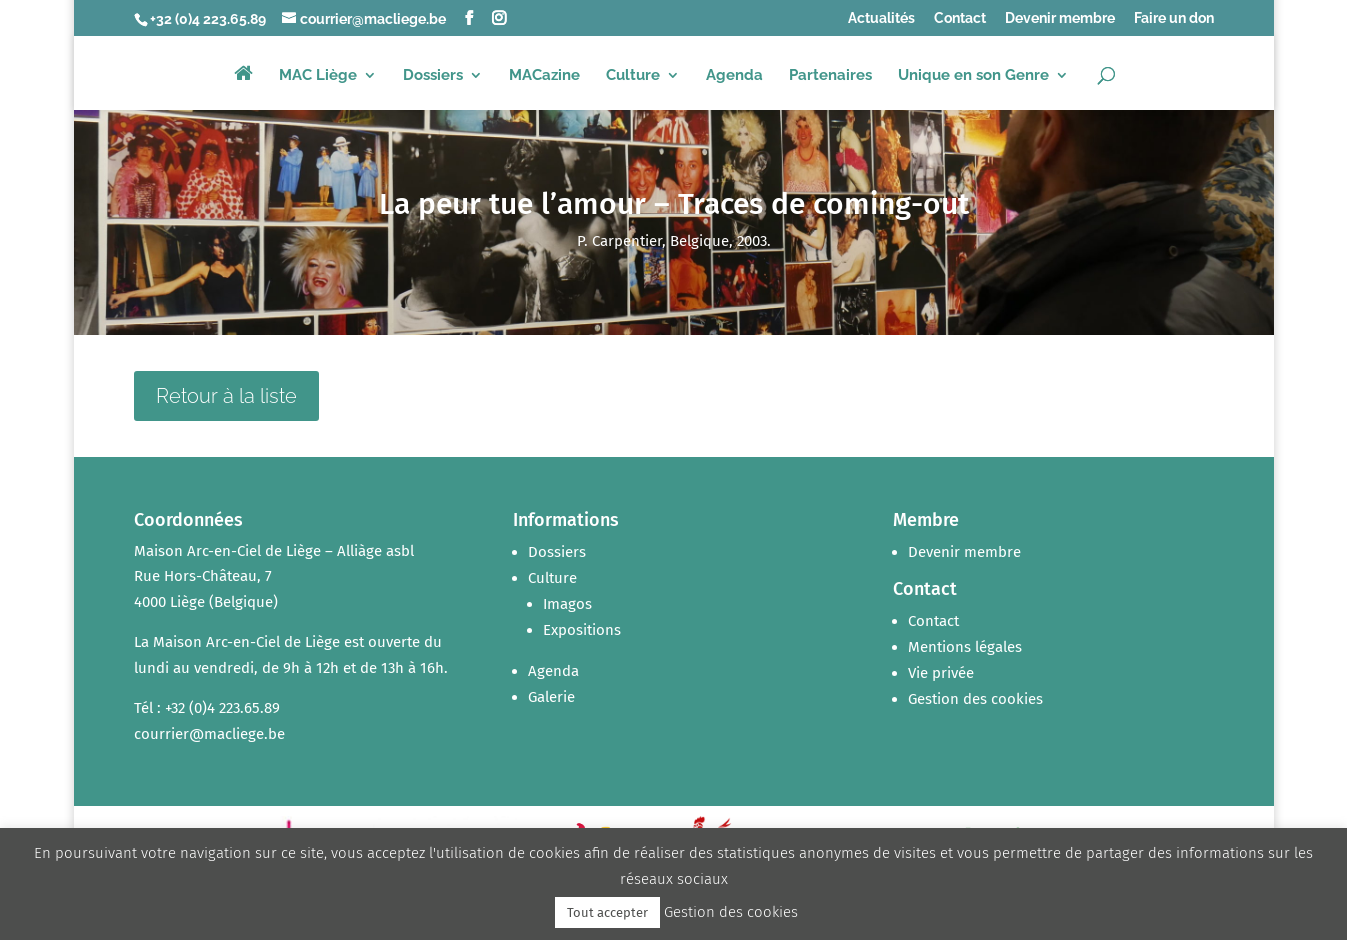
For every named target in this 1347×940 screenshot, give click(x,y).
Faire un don (1174, 18)
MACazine (544, 76)
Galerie (551, 697)
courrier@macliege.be (209, 734)
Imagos (567, 604)
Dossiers (433, 76)
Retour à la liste (226, 396)
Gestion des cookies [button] (975, 699)
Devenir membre (1060, 18)
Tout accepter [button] (607, 912)
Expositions (582, 630)
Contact (960, 18)
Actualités (881, 18)
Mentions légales (965, 647)
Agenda (734, 76)
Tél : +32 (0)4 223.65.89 (207, 708)
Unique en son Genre (973, 76)
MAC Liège (318, 76)
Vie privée (941, 673)
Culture (633, 76)
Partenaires (830, 76)
